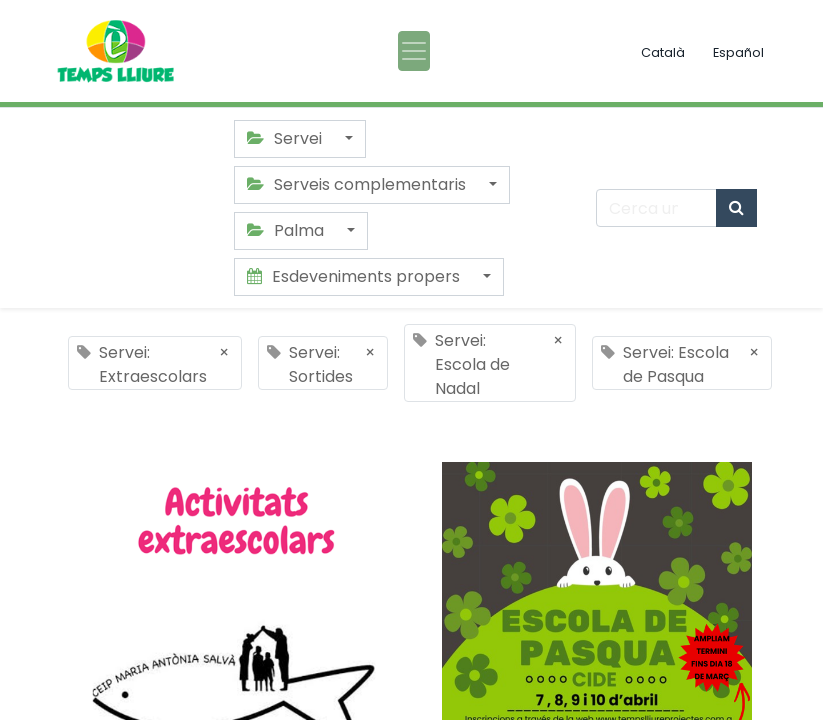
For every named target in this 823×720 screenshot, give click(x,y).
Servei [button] (286, 138)
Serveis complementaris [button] (358, 184)
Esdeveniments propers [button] (355, 276)
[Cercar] (736, 208)
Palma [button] (287, 230)
